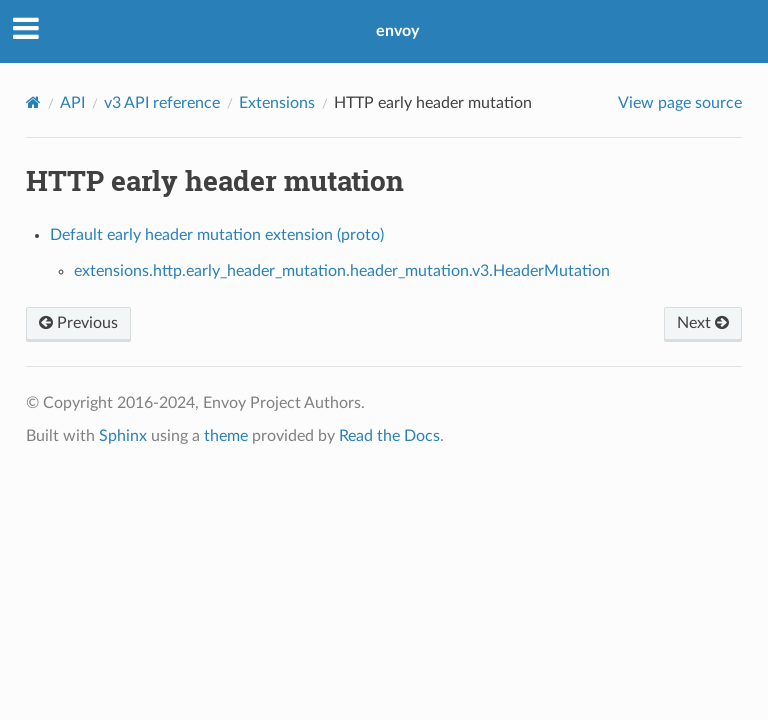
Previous (78, 323)
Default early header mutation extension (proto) (217, 235)
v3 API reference (162, 103)
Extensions (277, 103)
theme (226, 436)
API (72, 103)
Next (703, 323)
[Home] (33, 102)
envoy (397, 31)
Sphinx (123, 436)
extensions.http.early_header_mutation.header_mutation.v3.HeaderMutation (342, 271)
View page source (680, 103)
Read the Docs (389, 436)
